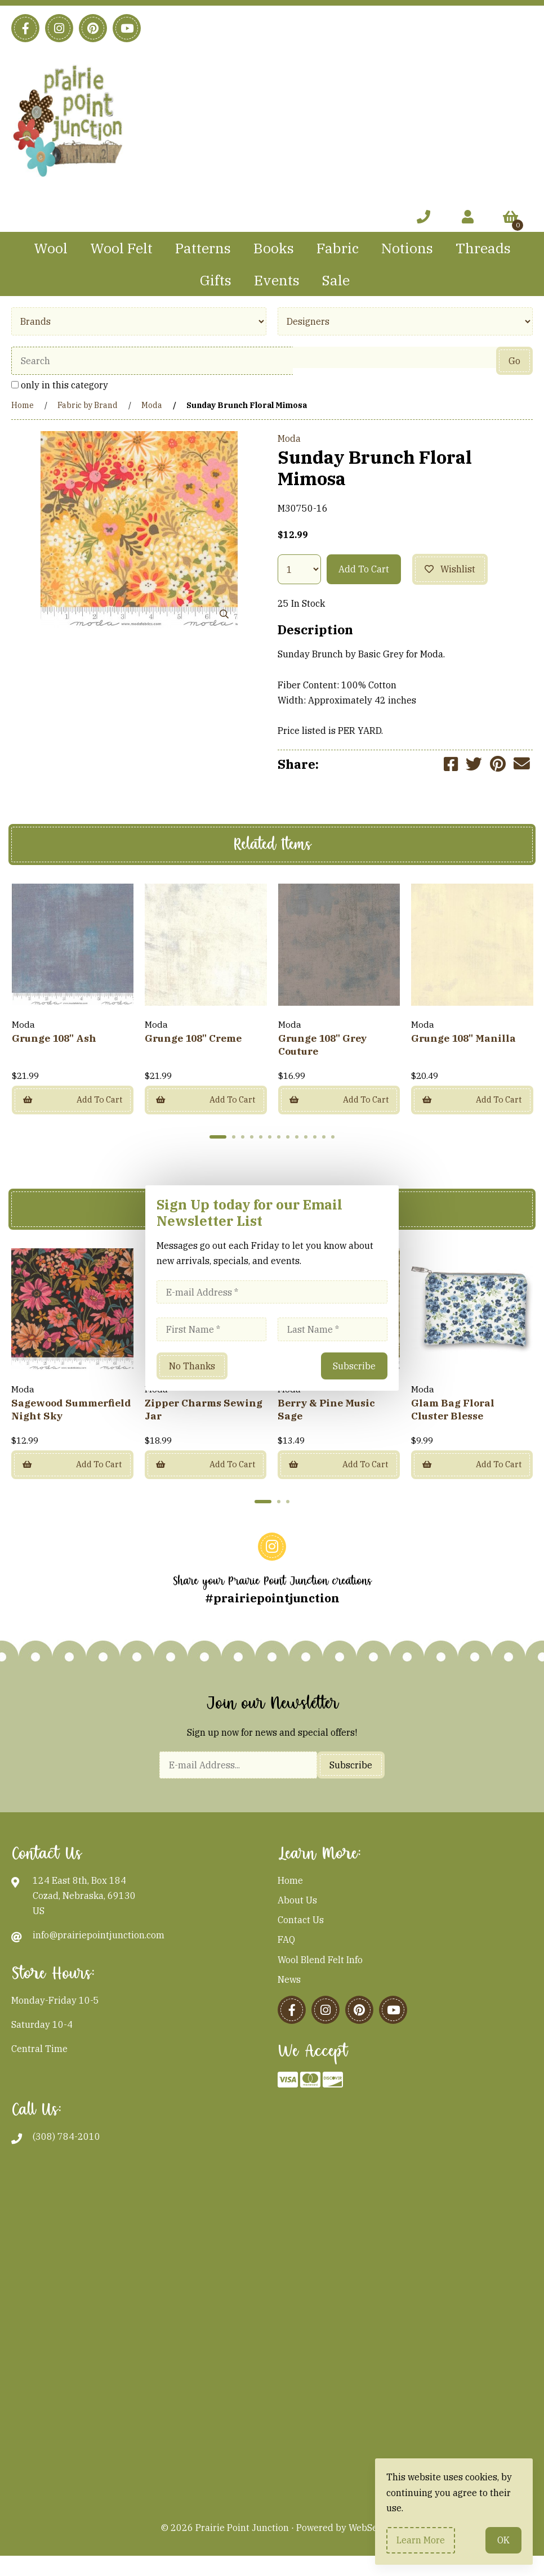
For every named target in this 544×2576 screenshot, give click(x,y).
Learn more (420, 2540)
